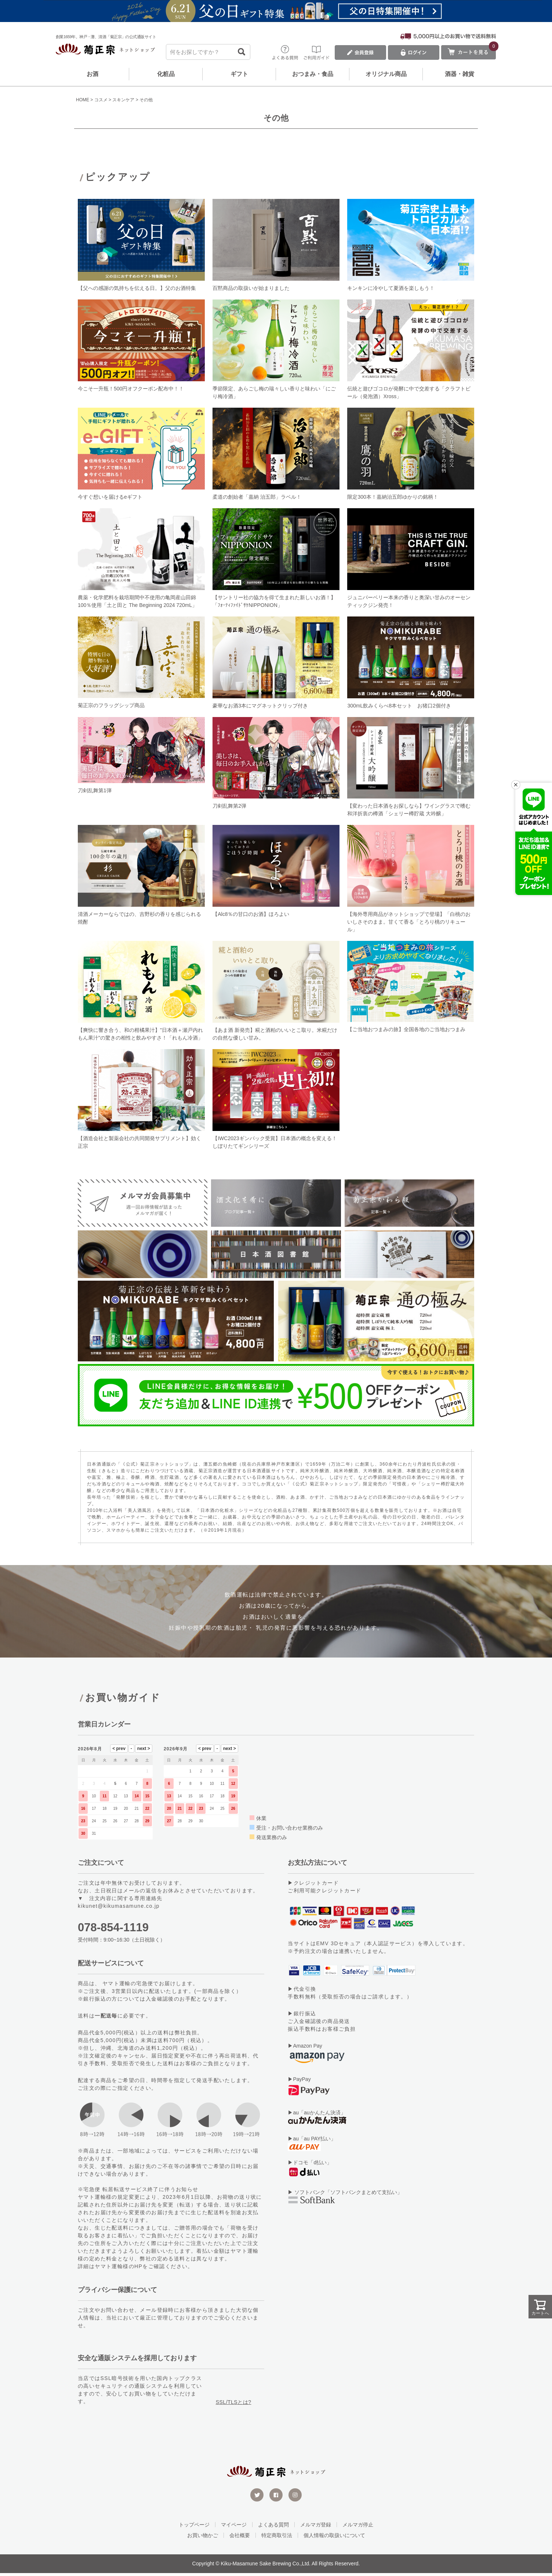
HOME (82, 99)
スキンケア (123, 99)
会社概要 (239, 2538)
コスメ (101, 99)
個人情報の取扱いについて (334, 2538)
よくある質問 (273, 2527)
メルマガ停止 (357, 2527)
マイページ (234, 2527)
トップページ (194, 2527)
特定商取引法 (276, 2538)
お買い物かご (202, 2538)
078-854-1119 (113, 1930)
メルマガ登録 (315, 2527)
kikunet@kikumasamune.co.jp (119, 1909)
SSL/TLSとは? (233, 2405)
